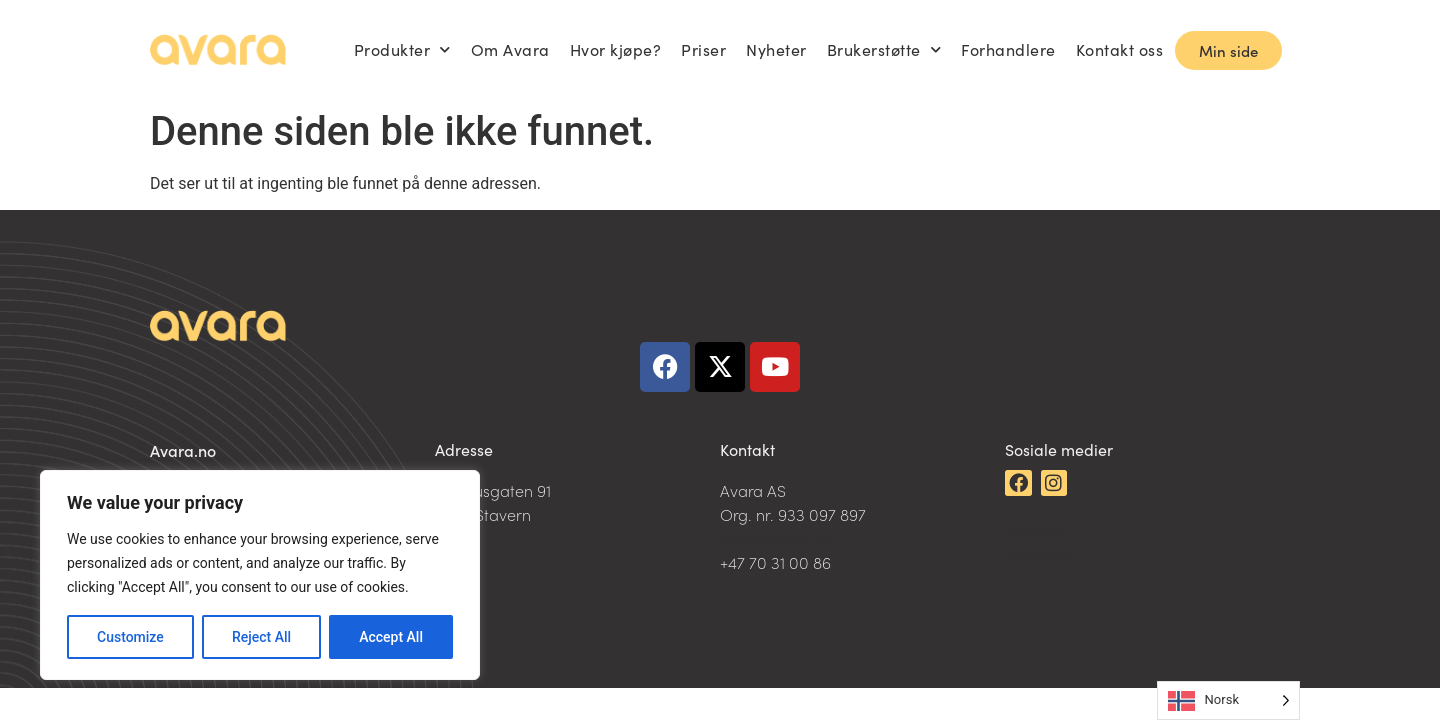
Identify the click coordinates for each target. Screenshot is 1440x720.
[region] (260, 575)
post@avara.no (776, 538)
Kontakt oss (1120, 49)
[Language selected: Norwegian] (1228, 700)
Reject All (261, 637)
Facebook (1040, 552)
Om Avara (510, 49)
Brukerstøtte (884, 49)
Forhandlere (1008, 49)
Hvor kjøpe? (616, 49)
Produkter (402, 49)
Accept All (391, 637)
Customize (130, 637)
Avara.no (183, 450)
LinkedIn (1036, 528)
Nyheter (776, 49)
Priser (703, 49)
